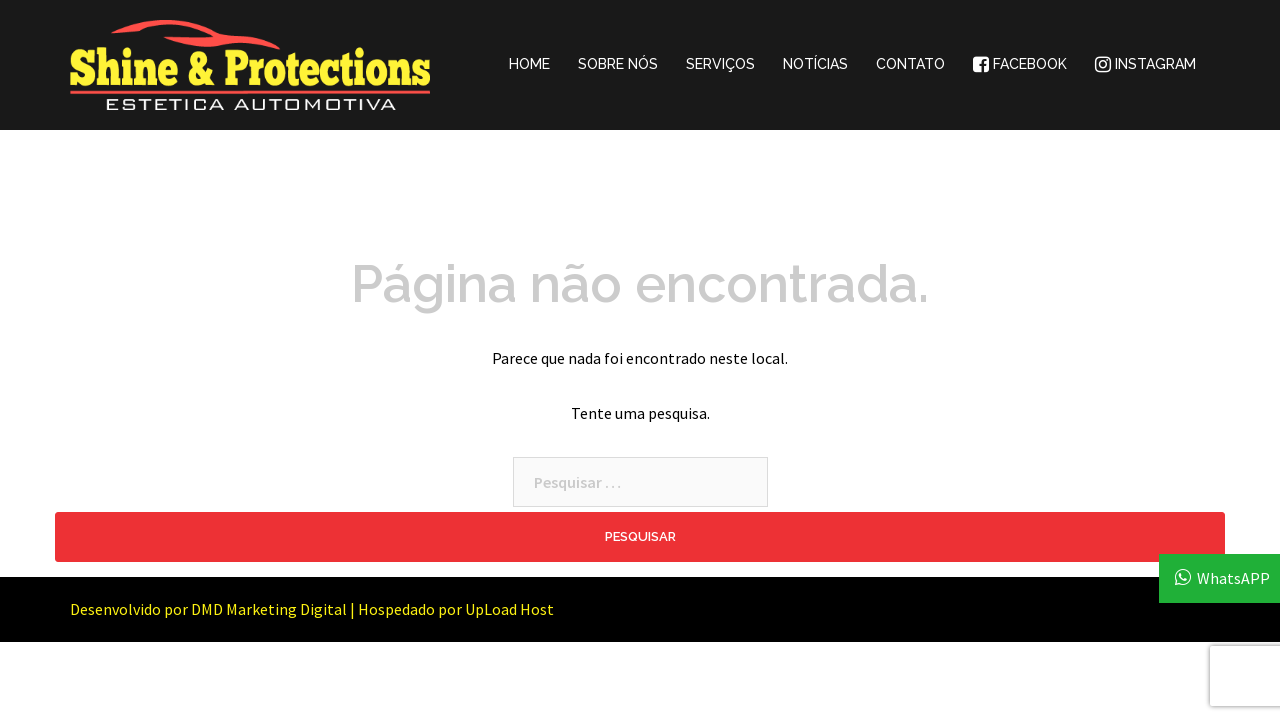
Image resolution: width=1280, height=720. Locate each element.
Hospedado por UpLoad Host (456, 609)
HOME (529, 64)
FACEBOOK (1020, 64)
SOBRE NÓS (618, 64)
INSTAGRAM (1145, 64)
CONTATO (910, 64)
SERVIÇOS (720, 64)
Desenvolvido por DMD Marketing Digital (208, 609)
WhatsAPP (1233, 578)
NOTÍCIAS (815, 64)
